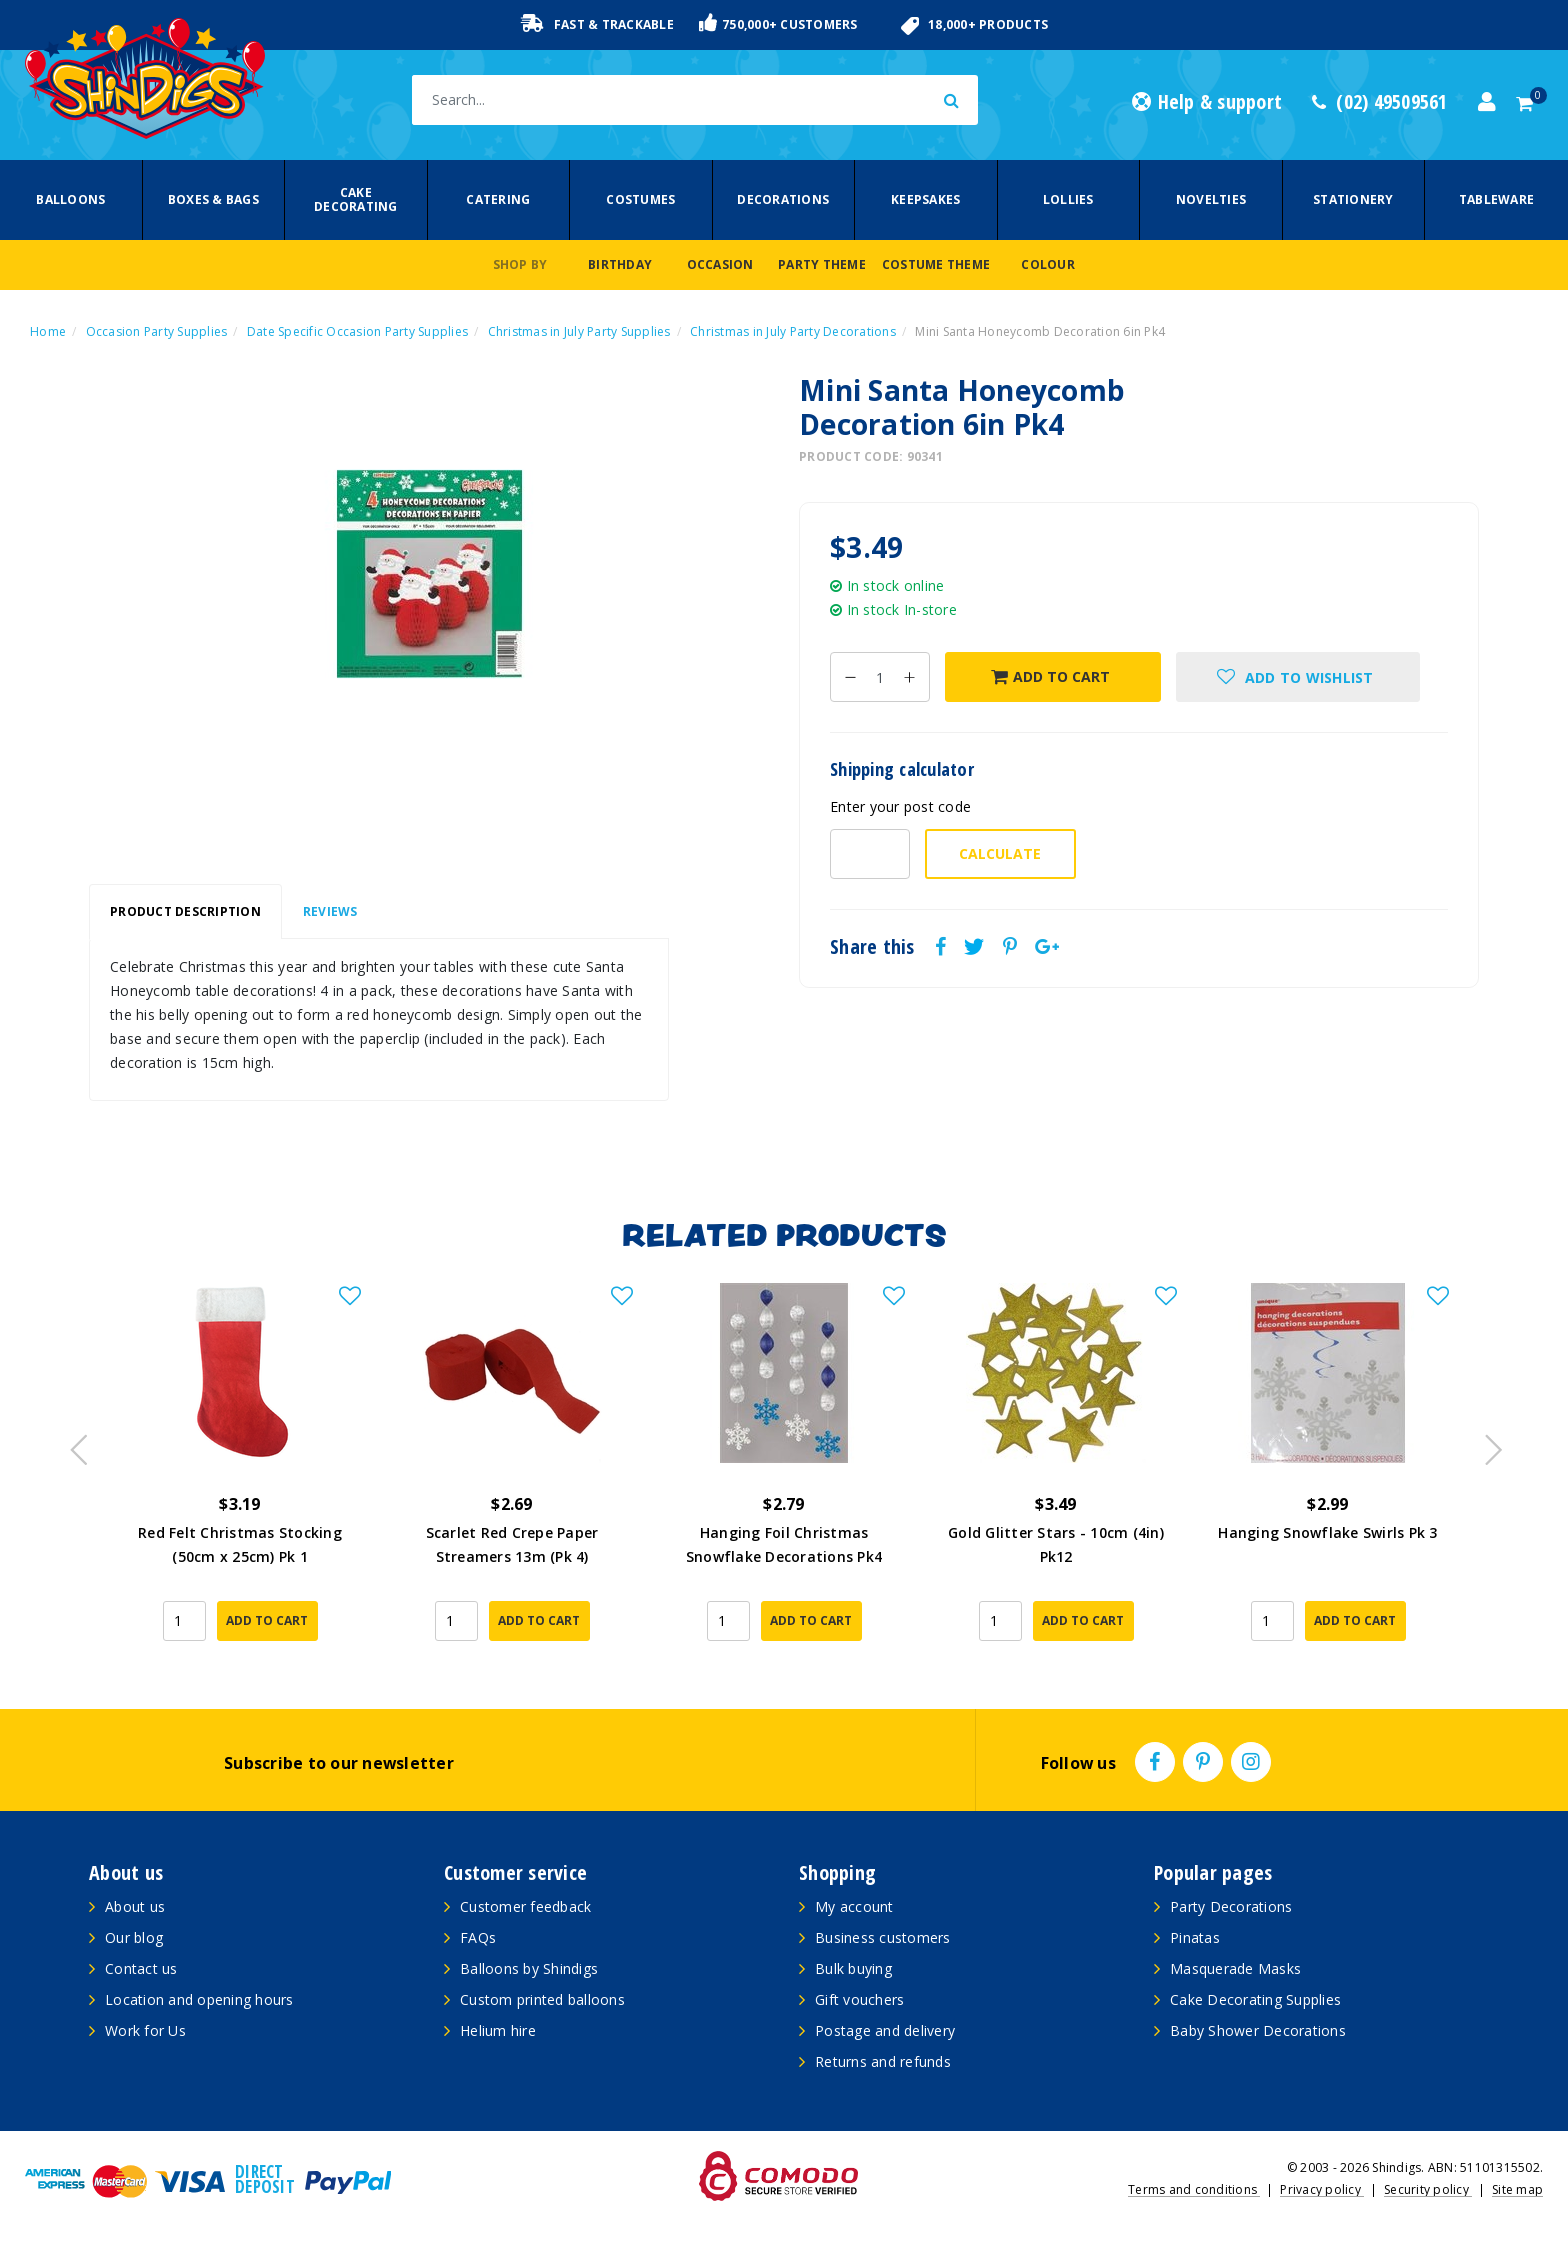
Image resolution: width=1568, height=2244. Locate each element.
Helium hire (498, 2030)
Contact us (141, 1968)
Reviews (330, 911)
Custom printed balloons (542, 1999)
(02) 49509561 (1380, 102)
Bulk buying (853, 1968)
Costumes (640, 199)
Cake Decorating (356, 199)
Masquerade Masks (1235, 1968)
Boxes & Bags (213, 199)
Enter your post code (900, 806)
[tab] (185, 912)
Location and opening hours (199, 1999)
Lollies (1068, 199)
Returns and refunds (883, 2061)
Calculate (1000, 853)
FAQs (478, 1937)
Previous (74, 1444)
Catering (498, 199)
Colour (1048, 264)
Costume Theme (936, 264)
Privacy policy (1322, 2189)
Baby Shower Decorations (1258, 2030)
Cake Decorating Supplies (1255, 1999)
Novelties (1211, 199)
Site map (1517, 2189)
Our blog (134, 1937)
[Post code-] (870, 854)
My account (854, 1906)
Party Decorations (1231, 1906)
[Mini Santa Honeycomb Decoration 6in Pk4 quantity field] (880, 677)
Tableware (1496, 199)
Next (1484, 1444)
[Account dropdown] (1487, 102)
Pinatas (1195, 1937)
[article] (240, 1476)
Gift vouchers (859, 1999)
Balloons (70, 199)
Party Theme (822, 264)
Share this (872, 947)
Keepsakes (925, 199)
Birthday (620, 264)
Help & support (1207, 102)
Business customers (883, 1937)
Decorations (783, 199)
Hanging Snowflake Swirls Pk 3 (1327, 1532)
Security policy (1428, 2189)
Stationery (1353, 199)
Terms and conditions (1194, 2189)
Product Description (185, 911)
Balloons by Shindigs (529, 1968)
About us (135, 1906)
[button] (1298, 677)
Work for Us (145, 2030)
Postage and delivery (885, 2030)
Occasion (720, 264)
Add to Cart (1050, 676)
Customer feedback (525, 1906)
